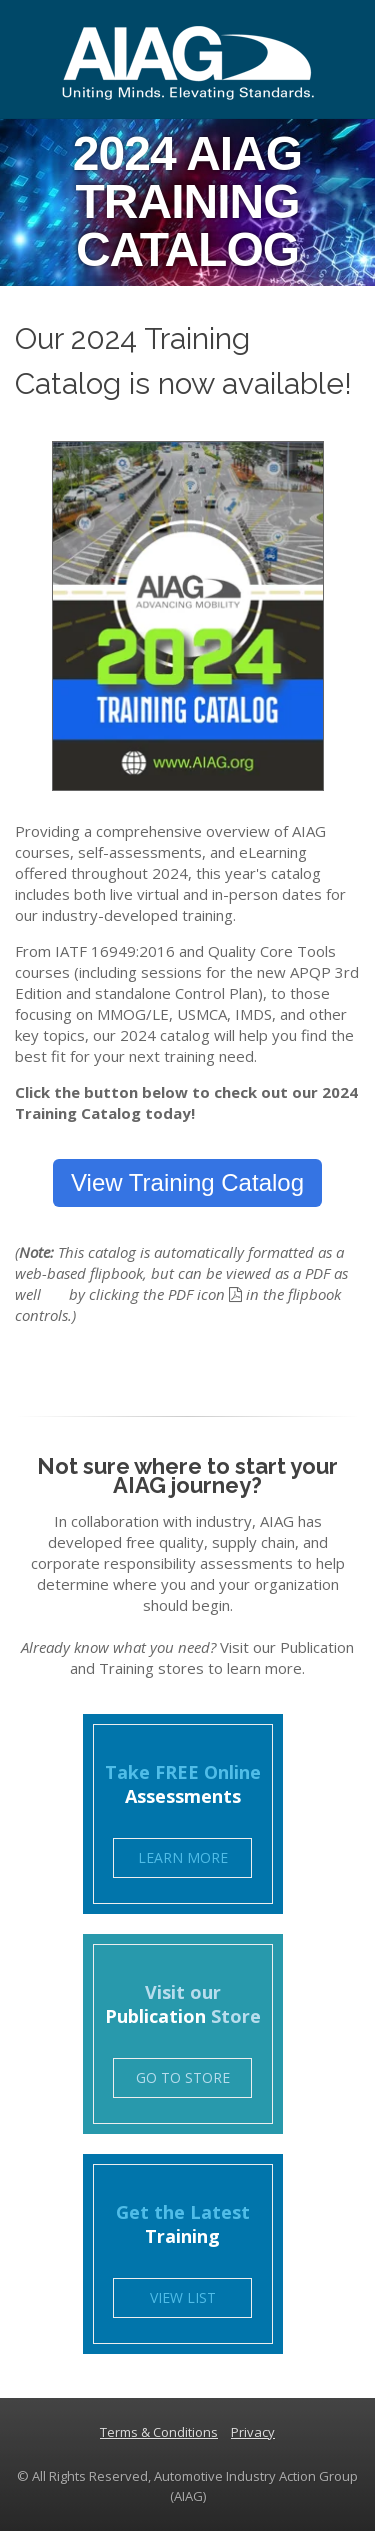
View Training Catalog (187, 1182)
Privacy (253, 2432)
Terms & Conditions (159, 2432)
